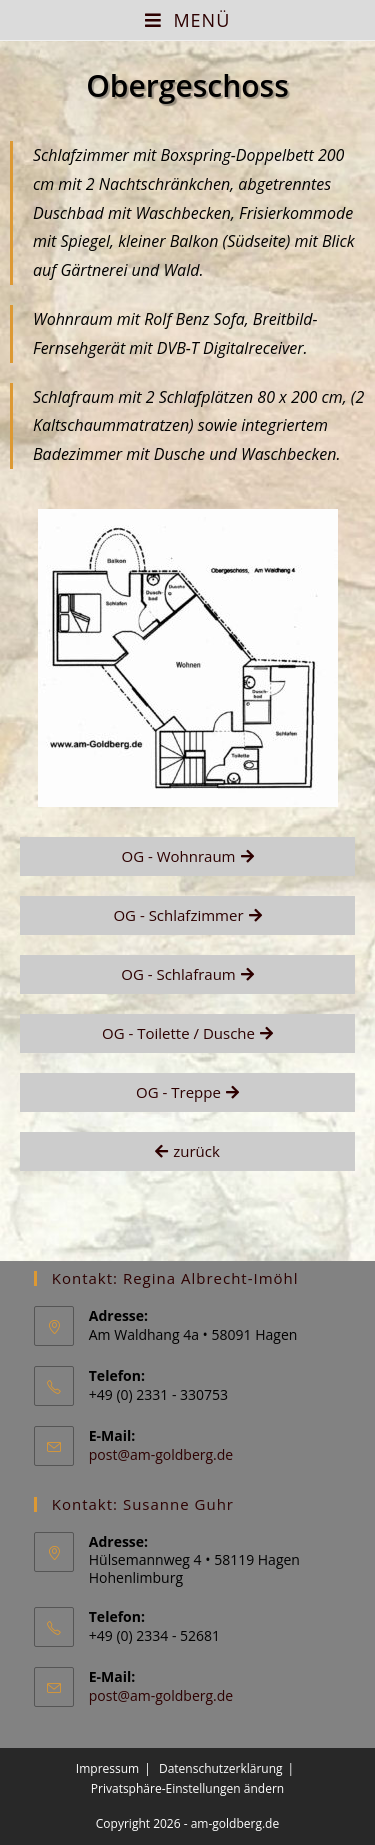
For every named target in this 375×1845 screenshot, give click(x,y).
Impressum (107, 1768)
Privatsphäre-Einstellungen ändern (187, 1788)
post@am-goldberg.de (161, 1454)
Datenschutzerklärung (221, 1768)
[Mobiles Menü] (188, 20)
